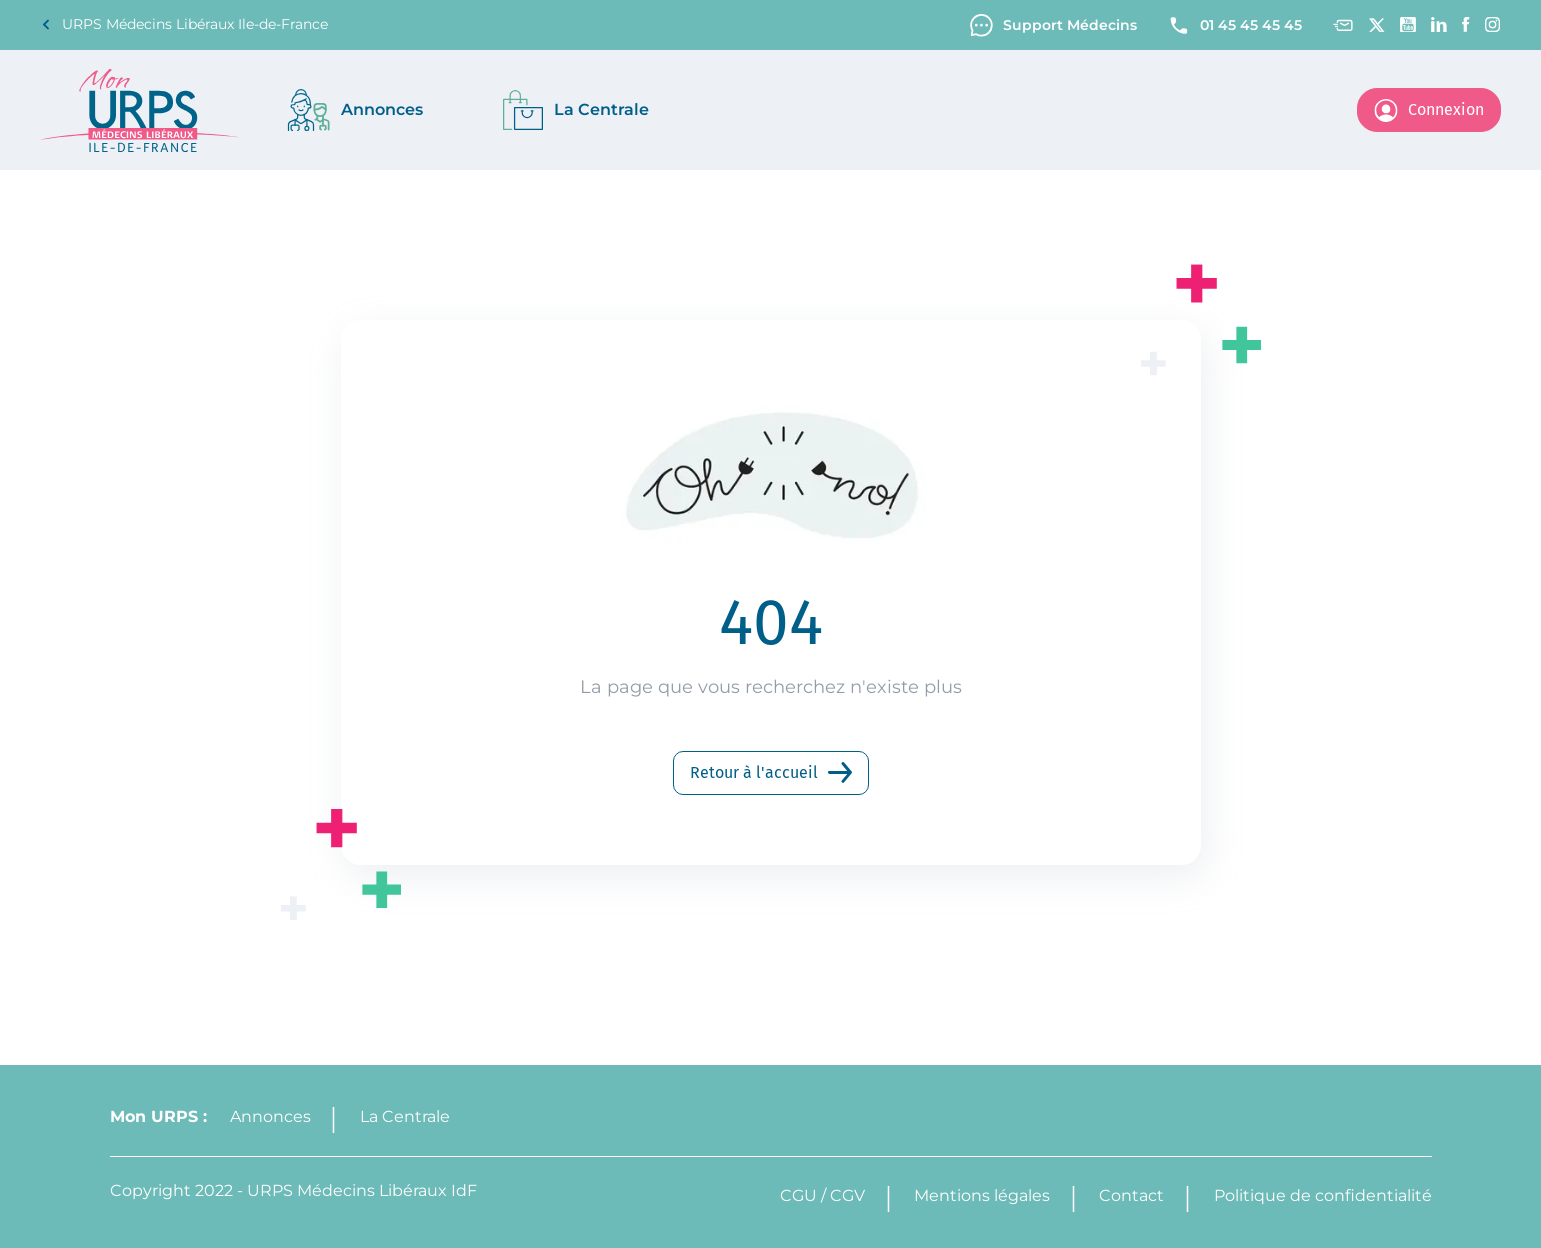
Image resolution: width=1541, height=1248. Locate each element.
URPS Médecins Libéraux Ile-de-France (184, 24)
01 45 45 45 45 (1234, 25)
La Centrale (405, 1116)
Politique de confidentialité (1323, 1195)
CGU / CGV (822, 1195)
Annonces (270, 1116)
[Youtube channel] (1408, 24)
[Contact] (1342, 25)
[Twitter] (1376, 25)
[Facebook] (1466, 24)
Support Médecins (1053, 25)
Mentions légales (982, 1195)
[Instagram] (1493, 24)
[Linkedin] (1439, 24)
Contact (1131, 1195)
